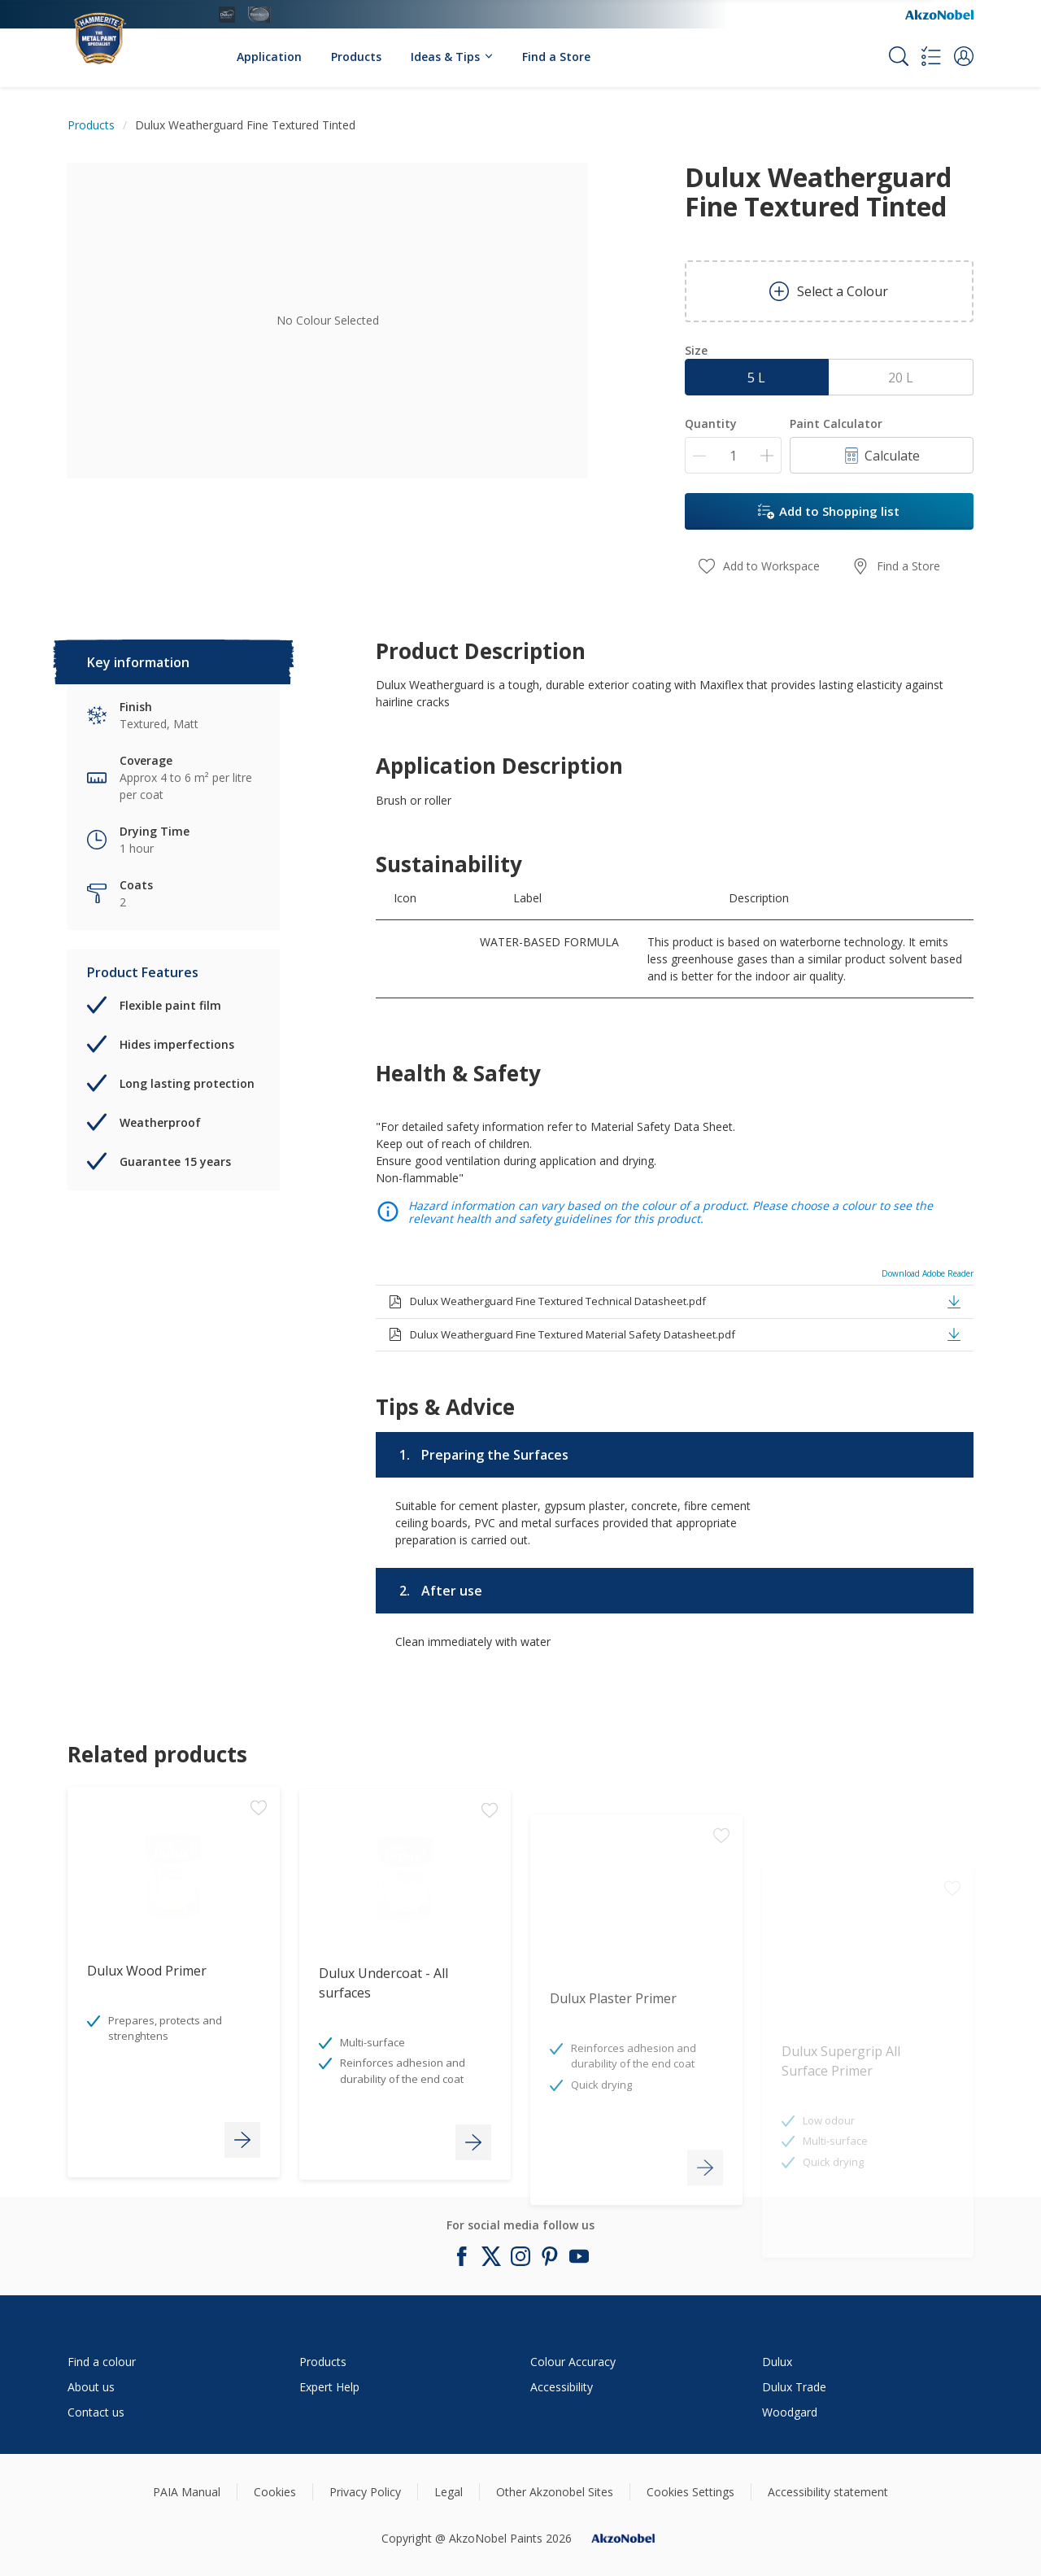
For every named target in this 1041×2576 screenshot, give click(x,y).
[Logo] (117, 30)
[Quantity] (733, 455)
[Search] (898, 56)
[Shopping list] (931, 56)
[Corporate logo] (939, 15)
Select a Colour (828, 291)
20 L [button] (900, 377)
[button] (963, 56)
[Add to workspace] (258, 1915)
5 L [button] (756, 377)
